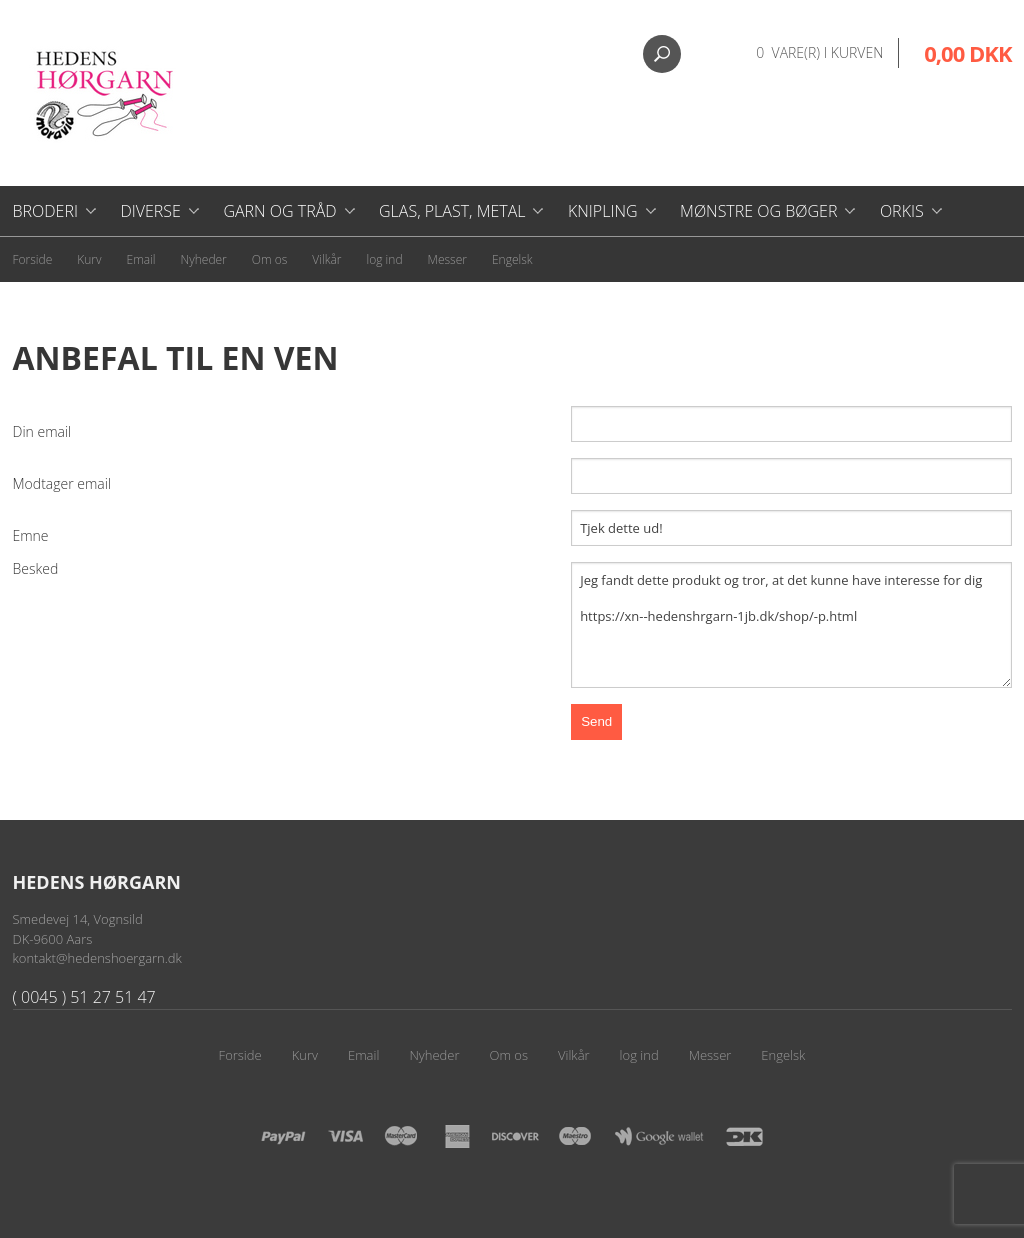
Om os (270, 259)
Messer (447, 259)
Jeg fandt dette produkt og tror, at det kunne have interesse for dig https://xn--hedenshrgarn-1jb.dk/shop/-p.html (791, 625)
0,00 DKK (967, 53)
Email (141, 259)
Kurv (89, 259)
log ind (385, 259)
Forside (33, 259)
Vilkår (326, 259)
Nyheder (204, 259)
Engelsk (512, 259)
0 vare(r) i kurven (819, 52)
